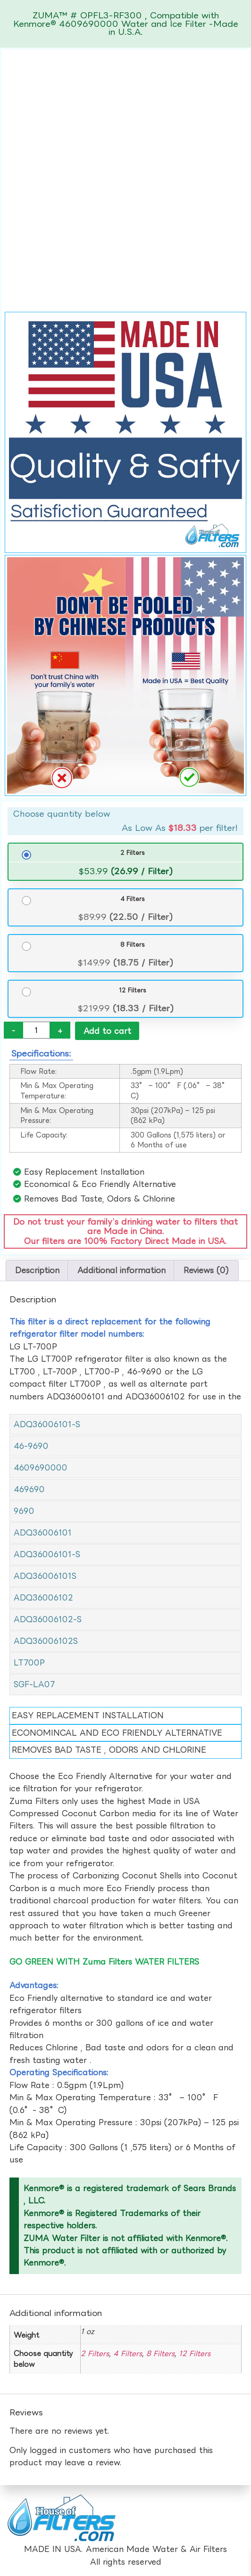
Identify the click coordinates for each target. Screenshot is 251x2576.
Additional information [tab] (121, 1271)
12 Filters (132, 990)
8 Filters (132, 944)
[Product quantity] (36, 1030)
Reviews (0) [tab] (206, 1271)
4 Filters (132, 899)
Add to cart (107, 1031)
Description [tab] (37, 1271)
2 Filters (132, 852)
